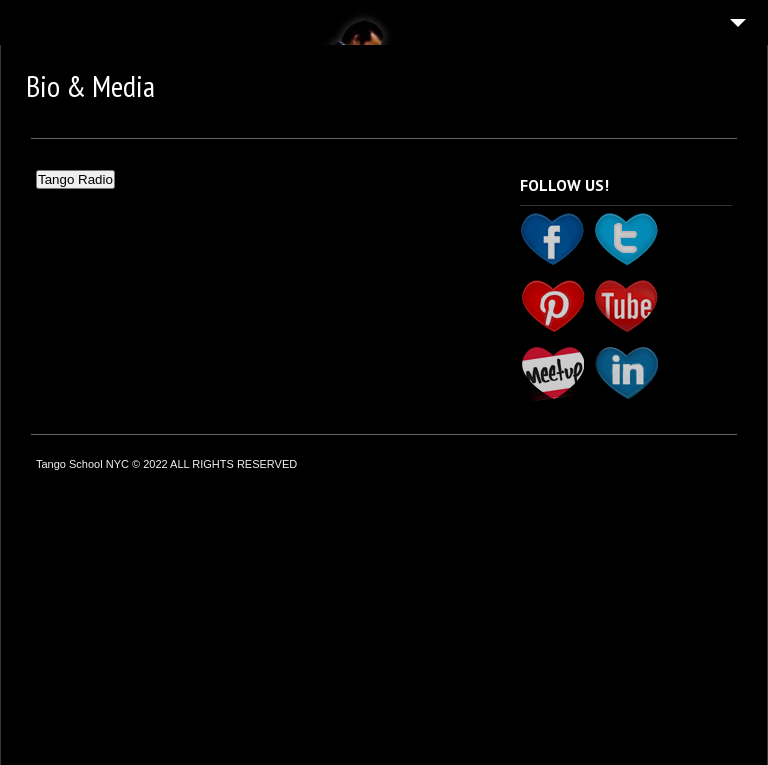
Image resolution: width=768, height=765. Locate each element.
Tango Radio (75, 179)
